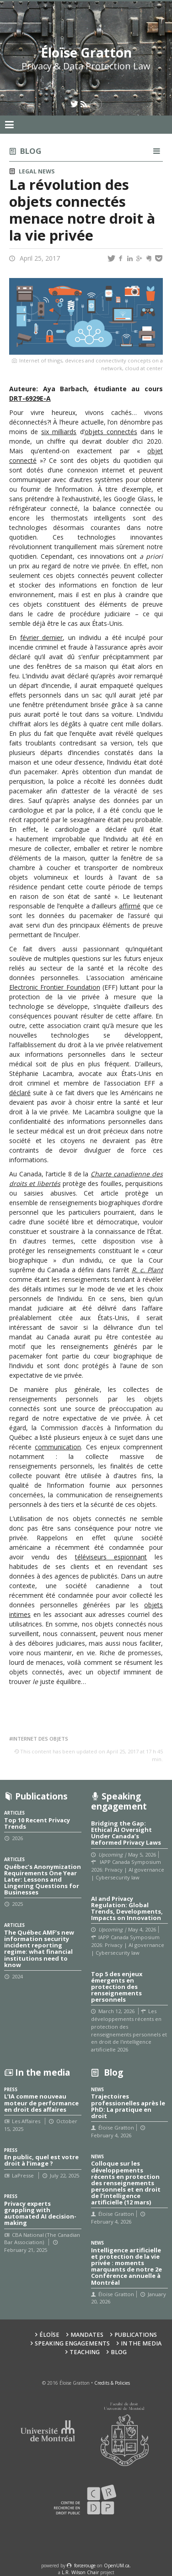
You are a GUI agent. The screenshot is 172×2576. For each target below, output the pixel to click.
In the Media (141, 2343)
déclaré (20, 1092)
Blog (30, 151)
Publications (135, 2335)
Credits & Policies (112, 2383)
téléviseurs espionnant (111, 1557)
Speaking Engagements (72, 2343)
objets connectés (111, 431)
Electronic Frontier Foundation (54, 987)
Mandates (86, 2335)
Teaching (85, 2352)
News (46, 171)
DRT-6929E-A (30, 398)
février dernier (41, 637)
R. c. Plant (147, 1269)
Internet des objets (40, 1738)
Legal (28, 171)
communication (58, 1447)
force (85, 2565)
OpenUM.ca (116, 2565)
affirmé (129, 906)
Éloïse (49, 2335)
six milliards (58, 431)
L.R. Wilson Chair (80, 2572)
